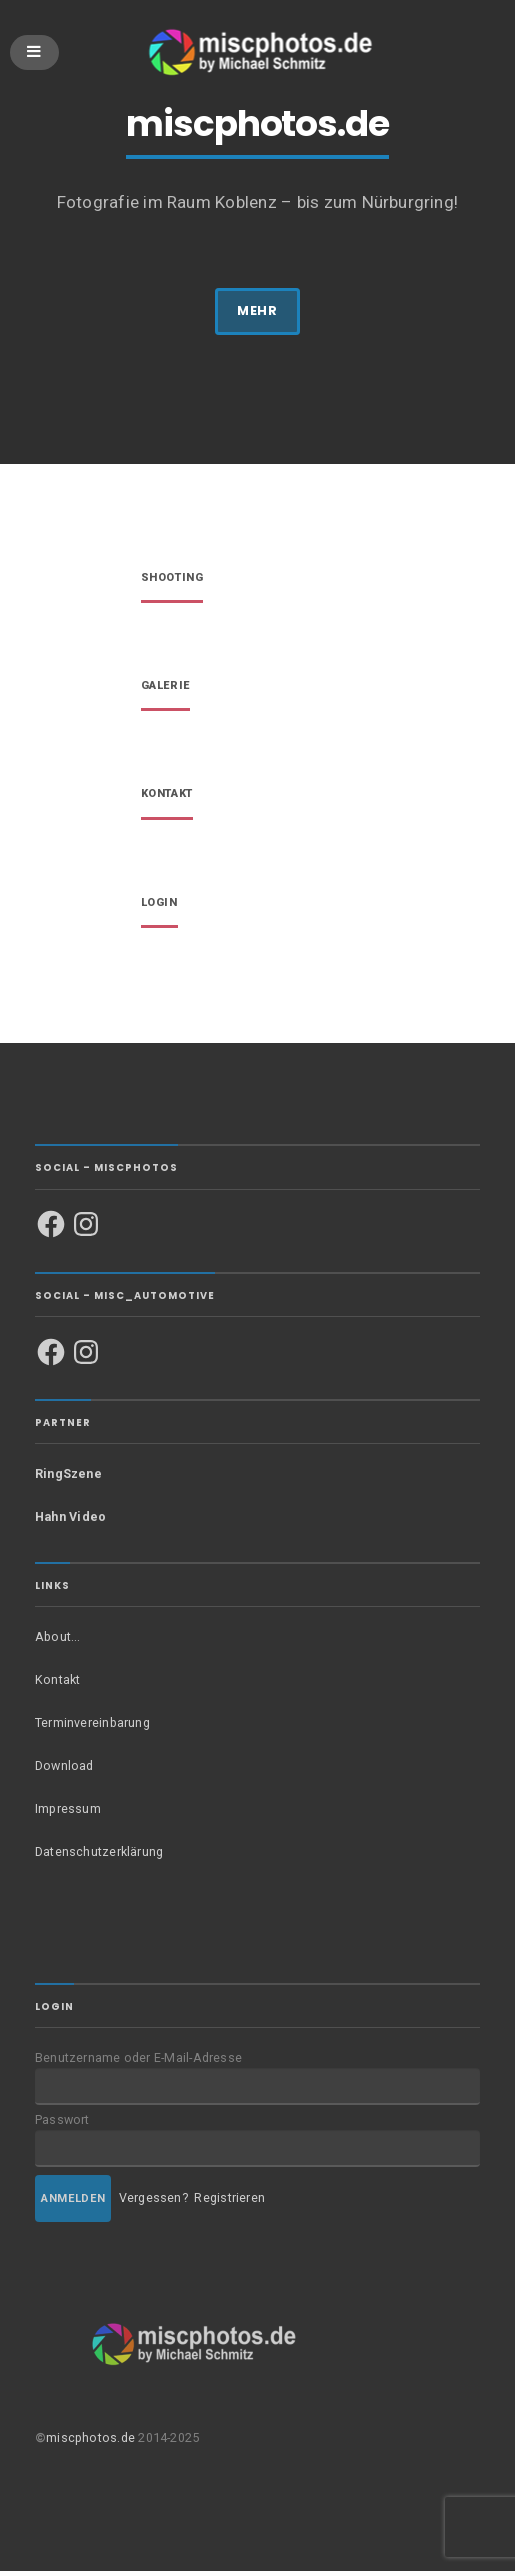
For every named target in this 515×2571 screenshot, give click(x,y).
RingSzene (68, 1473)
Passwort (62, 2119)
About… (57, 1636)
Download (64, 1765)
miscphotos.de (90, 2437)
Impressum (68, 1808)
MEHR (257, 310)
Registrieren (229, 2197)
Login (159, 903)
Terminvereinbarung (92, 1722)
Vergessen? (153, 2197)
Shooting (172, 578)
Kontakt (167, 794)
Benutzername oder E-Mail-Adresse (138, 2057)
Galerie (165, 686)
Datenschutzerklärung (99, 1851)
